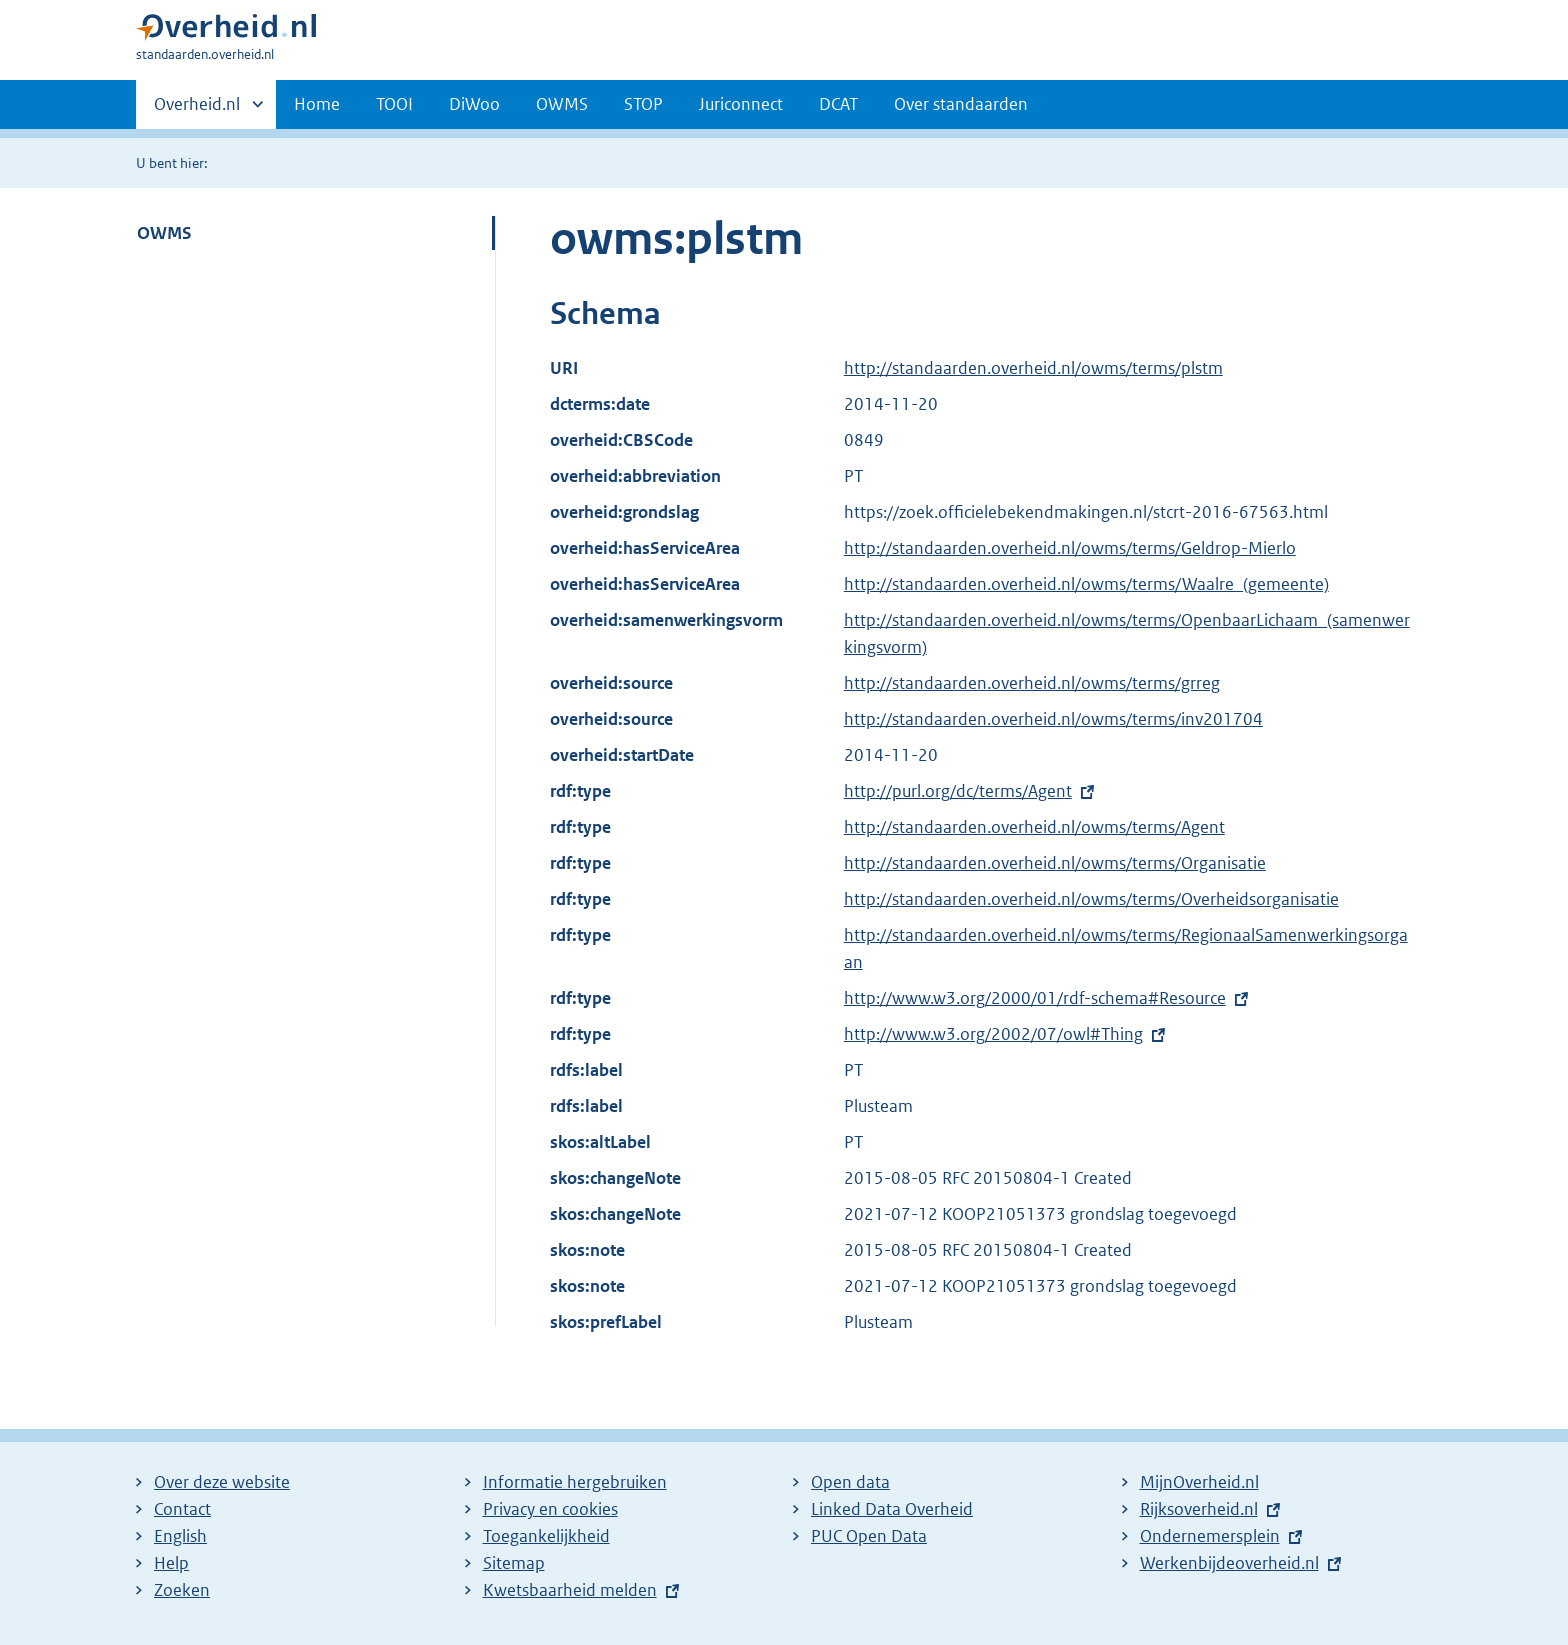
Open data (850, 1482)
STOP (643, 104)
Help (171, 1563)
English (180, 1536)
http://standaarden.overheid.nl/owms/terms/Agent (1034, 827)
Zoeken (182, 1590)
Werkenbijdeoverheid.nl (1229, 1563)
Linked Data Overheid (892, 1509)
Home (317, 104)
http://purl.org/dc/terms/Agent (958, 791)
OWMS (562, 104)
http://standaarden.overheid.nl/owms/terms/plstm (1033, 368)
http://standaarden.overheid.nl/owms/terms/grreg (1032, 683)
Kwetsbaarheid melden (570, 1590)
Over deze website (222, 1482)
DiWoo (474, 104)
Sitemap (514, 1563)
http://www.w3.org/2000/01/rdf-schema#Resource (1035, 998)
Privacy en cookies (550, 1509)
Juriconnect (741, 104)
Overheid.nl (197, 110)
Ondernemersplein (1210, 1536)
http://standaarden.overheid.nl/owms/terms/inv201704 (1053, 719)
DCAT (838, 104)
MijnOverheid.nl (1199, 1482)
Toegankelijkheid (546, 1536)
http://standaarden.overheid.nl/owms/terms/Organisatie (1055, 863)
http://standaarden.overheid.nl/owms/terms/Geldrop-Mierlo (1070, 548)
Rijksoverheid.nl (1199, 1509)
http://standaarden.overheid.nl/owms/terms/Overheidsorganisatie (1091, 899)
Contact (182, 1509)
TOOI (394, 104)
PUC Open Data (869, 1536)
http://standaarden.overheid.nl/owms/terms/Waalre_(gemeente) (1086, 584)
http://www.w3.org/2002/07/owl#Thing (993, 1034)
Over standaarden (961, 104)
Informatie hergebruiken (575, 1482)
